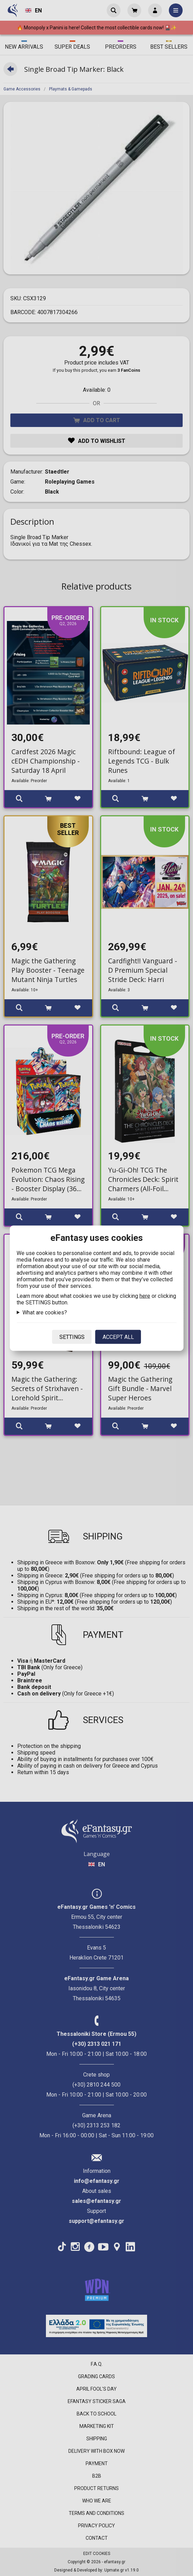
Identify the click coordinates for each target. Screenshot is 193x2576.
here (144, 1295)
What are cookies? (44, 1312)
